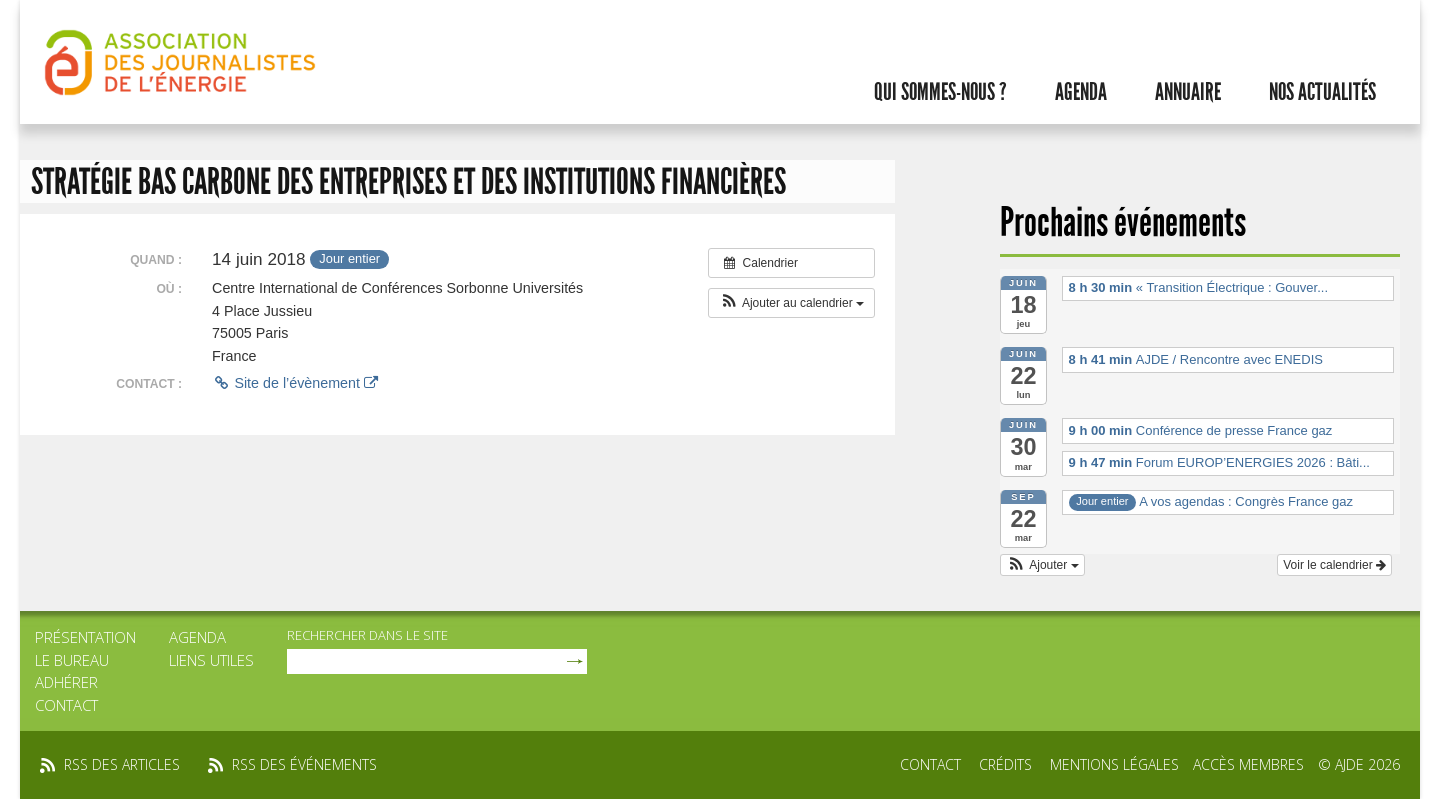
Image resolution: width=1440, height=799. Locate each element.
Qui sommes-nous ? (940, 92)
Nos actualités (1322, 92)
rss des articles (122, 764)
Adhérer (66, 682)
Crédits (1005, 764)
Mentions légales (1114, 764)
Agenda (1081, 92)
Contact (66, 705)
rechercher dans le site (367, 635)
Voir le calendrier (1334, 565)
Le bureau (72, 660)
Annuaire (1188, 92)
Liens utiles (211, 660)
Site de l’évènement (295, 383)
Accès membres (1248, 764)
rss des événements (304, 764)
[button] (791, 303)
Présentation (85, 637)
